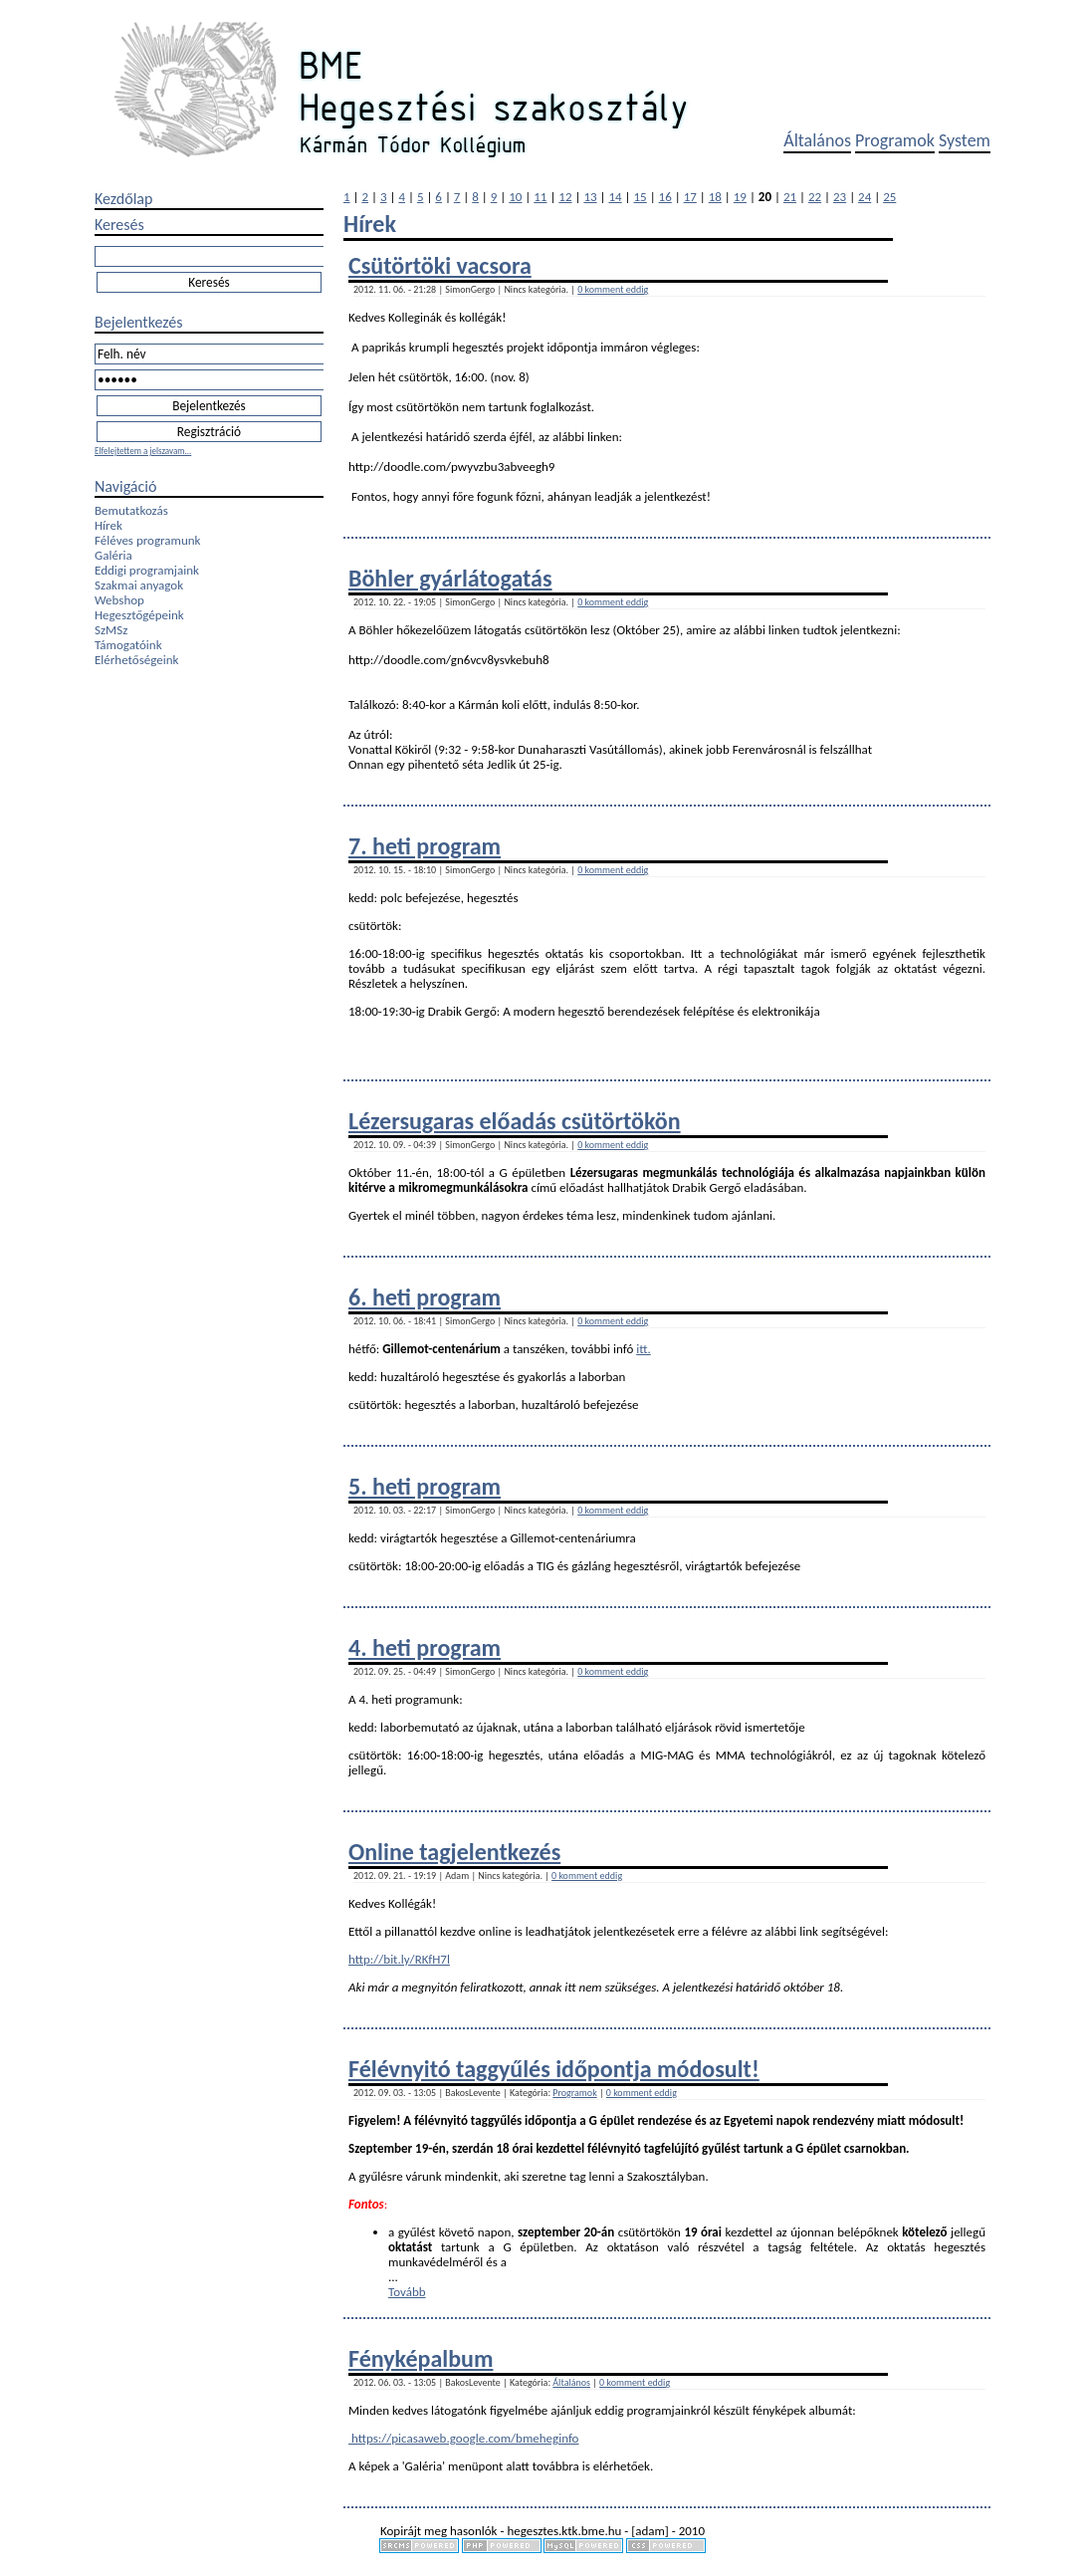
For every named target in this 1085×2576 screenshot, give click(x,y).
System (964, 140)
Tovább (407, 2291)
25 (889, 196)
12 (564, 196)
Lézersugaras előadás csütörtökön (514, 1120)
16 (665, 196)
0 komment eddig (612, 289)
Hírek (108, 525)
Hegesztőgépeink (139, 614)
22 (814, 196)
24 (864, 196)
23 (839, 196)
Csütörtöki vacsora (440, 265)
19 (740, 196)
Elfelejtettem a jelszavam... (143, 450)
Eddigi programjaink (147, 570)
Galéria (113, 555)
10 (515, 196)
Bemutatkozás (131, 510)
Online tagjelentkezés (454, 1851)
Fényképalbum (420, 2358)
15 (640, 196)
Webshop (119, 599)
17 (690, 196)
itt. (643, 1348)
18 (715, 196)
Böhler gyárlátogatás (450, 578)
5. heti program (424, 1486)
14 (614, 196)
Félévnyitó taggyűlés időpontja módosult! (554, 2068)
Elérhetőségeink (136, 659)
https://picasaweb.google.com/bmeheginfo (463, 2438)
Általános (817, 140)
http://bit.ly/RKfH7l (399, 1959)
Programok (895, 140)
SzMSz (111, 629)
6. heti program (424, 1297)
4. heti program (424, 1647)
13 (589, 196)
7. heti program (424, 845)
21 (789, 196)
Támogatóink (128, 644)
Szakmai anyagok (139, 585)
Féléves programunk (147, 540)
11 (540, 196)
